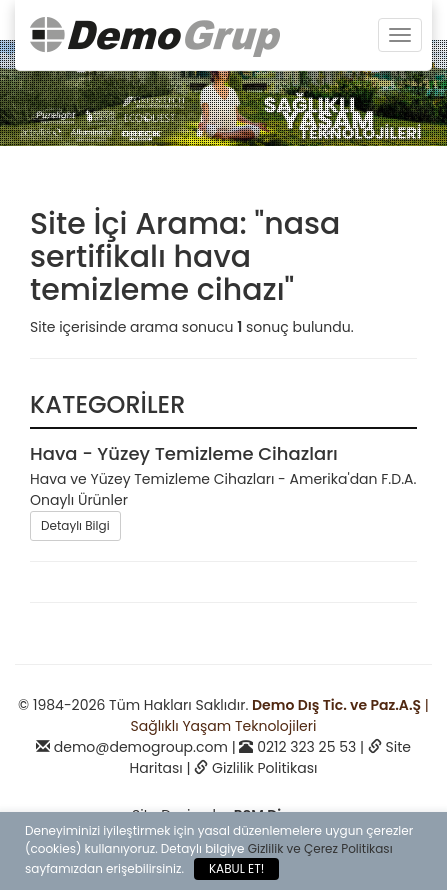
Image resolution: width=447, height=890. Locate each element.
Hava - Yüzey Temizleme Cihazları (184, 453)
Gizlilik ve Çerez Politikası (320, 848)
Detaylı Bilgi (75, 525)
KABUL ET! (236, 868)
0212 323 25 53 (306, 747)
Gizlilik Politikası (264, 768)
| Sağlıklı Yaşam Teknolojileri (280, 715)
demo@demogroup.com (141, 747)
